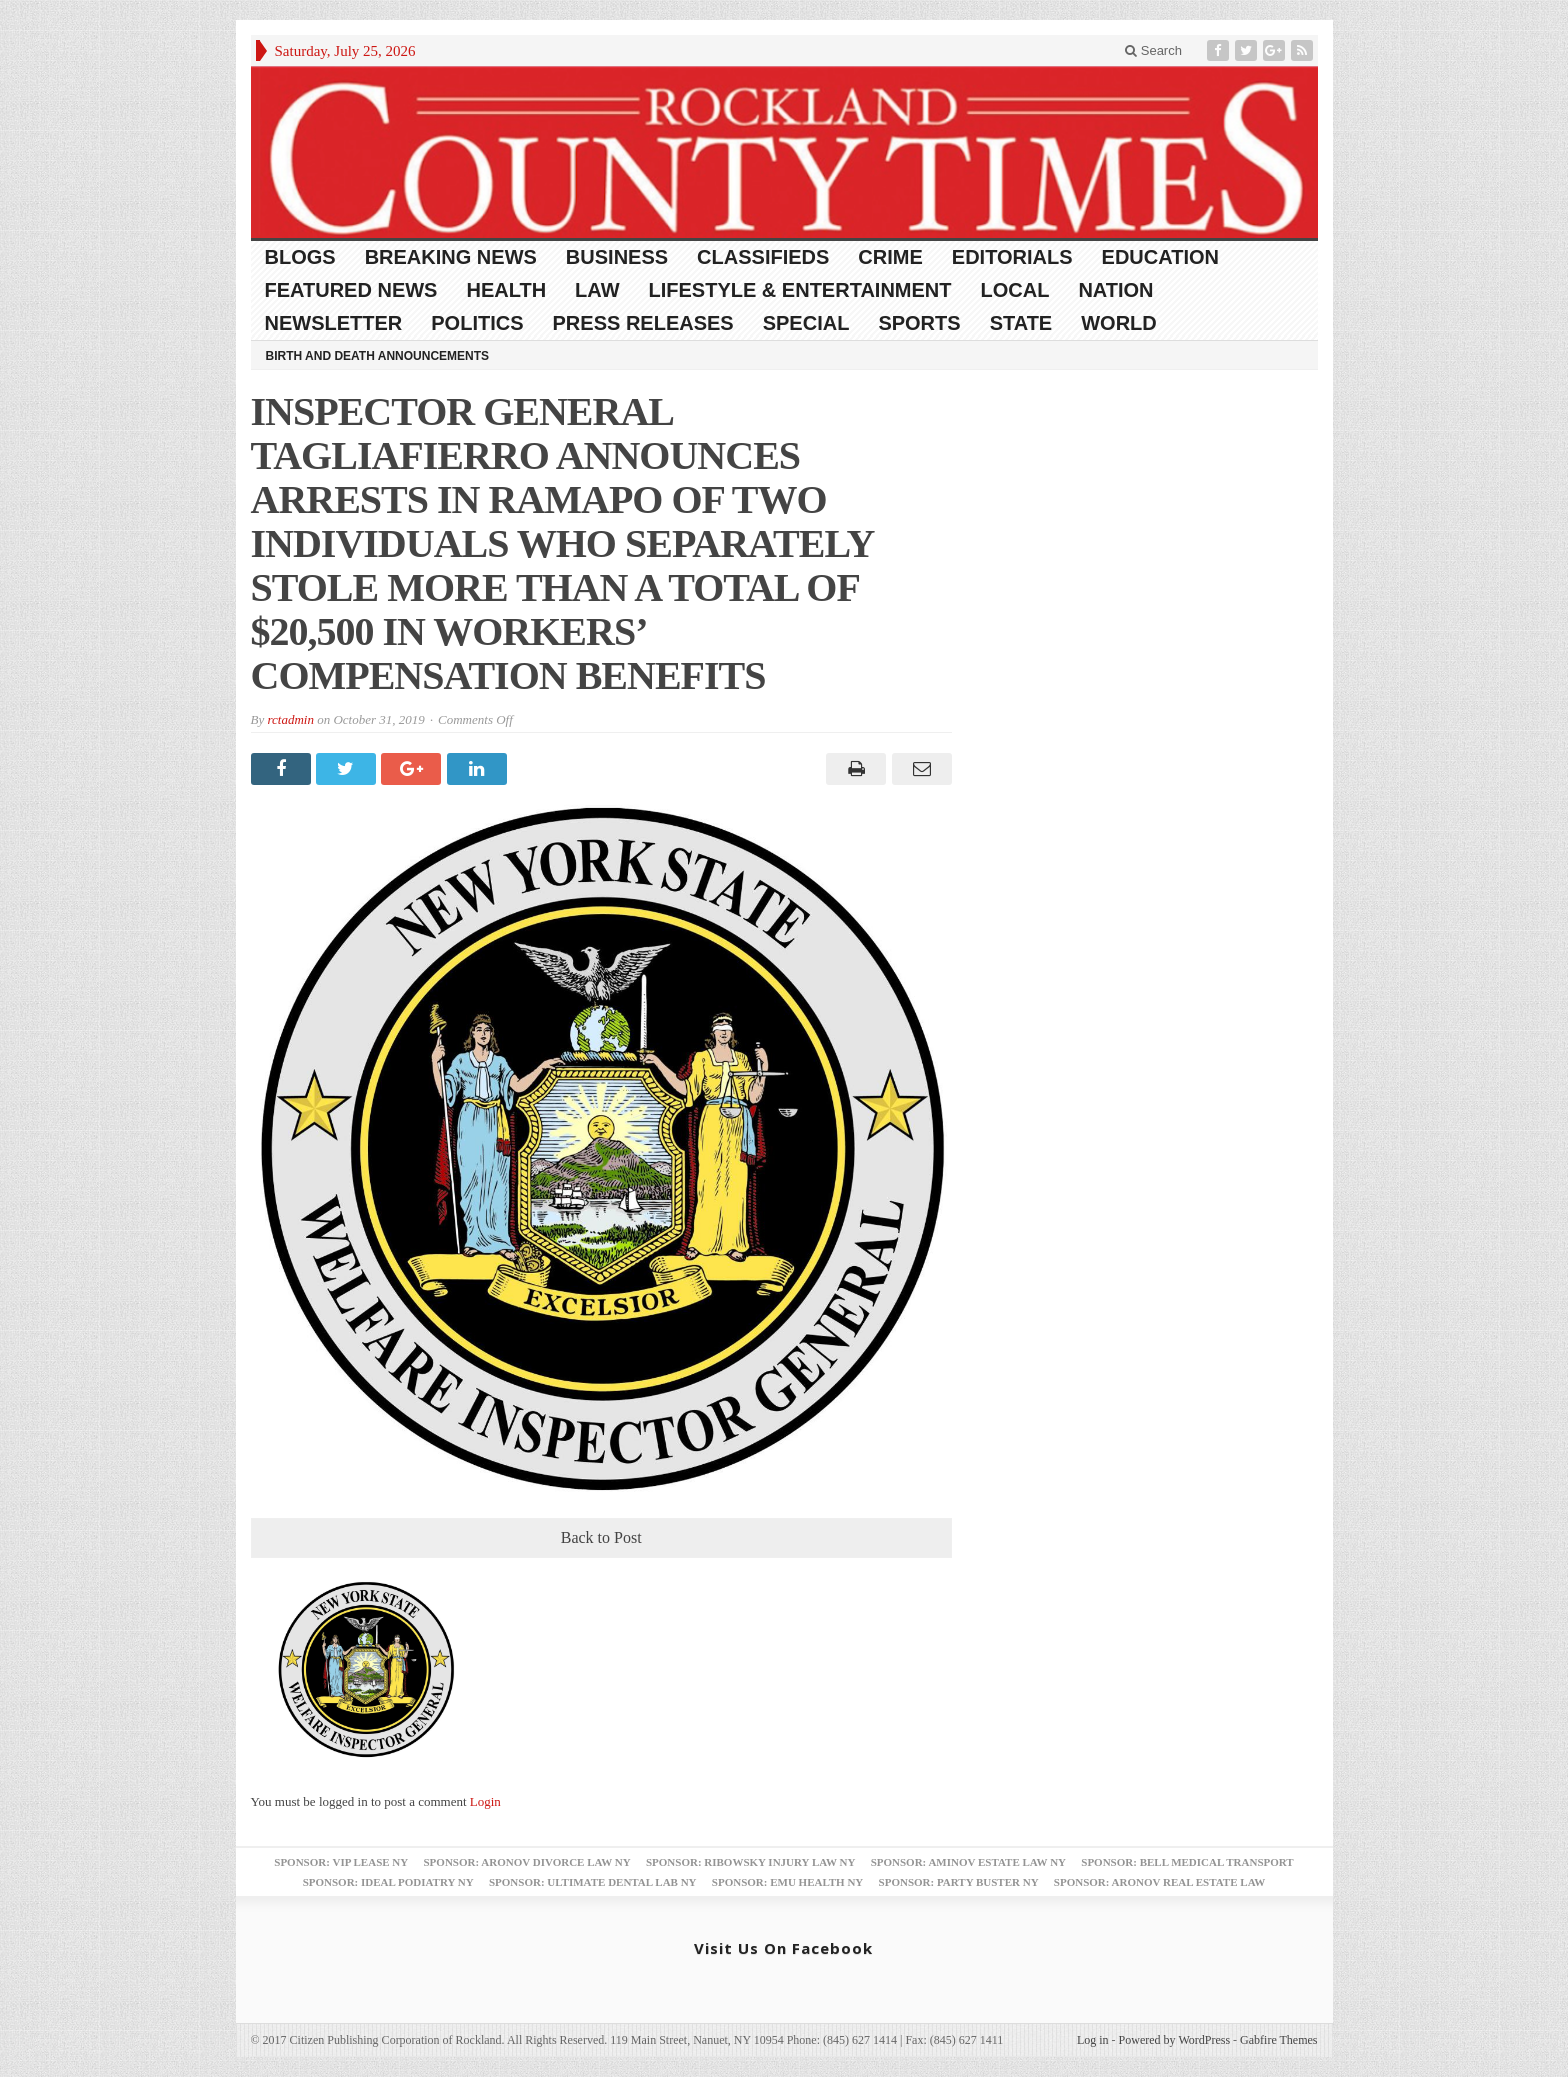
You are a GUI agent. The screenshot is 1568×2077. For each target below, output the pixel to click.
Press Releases (643, 323)
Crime (890, 257)
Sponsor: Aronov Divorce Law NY (526, 1862)
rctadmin (290, 719)
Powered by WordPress (1174, 2040)
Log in (1093, 2040)
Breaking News (451, 257)
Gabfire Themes (1278, 2040)
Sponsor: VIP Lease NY (341, 1862)
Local (1015, 290)
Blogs (300, 257)
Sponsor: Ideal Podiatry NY (388, 1882)
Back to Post (601, 1537)
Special (806, 323)
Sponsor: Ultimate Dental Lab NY (593, 1882)
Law (597, 290)
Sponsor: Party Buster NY (959, 1882)
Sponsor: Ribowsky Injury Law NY (750, 1862)
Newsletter (334, 323)
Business (617, 257)
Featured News (351, 290)
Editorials (1012, 257)
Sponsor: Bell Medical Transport (1187, 1862)
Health (506, 290)
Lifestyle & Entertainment (800, 290)
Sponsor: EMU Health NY (787, 1882)
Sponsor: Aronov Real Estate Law (1160, 1882)
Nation (1115, 290)
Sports (919, 323)
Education (1160, 257)
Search (1153, 50)
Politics (477, 323)
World (1119, 323)
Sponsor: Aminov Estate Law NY (968, 1862)
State (1021, 323)
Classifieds (763, 257)
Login (485, 1801)
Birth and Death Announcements (378, 356)
